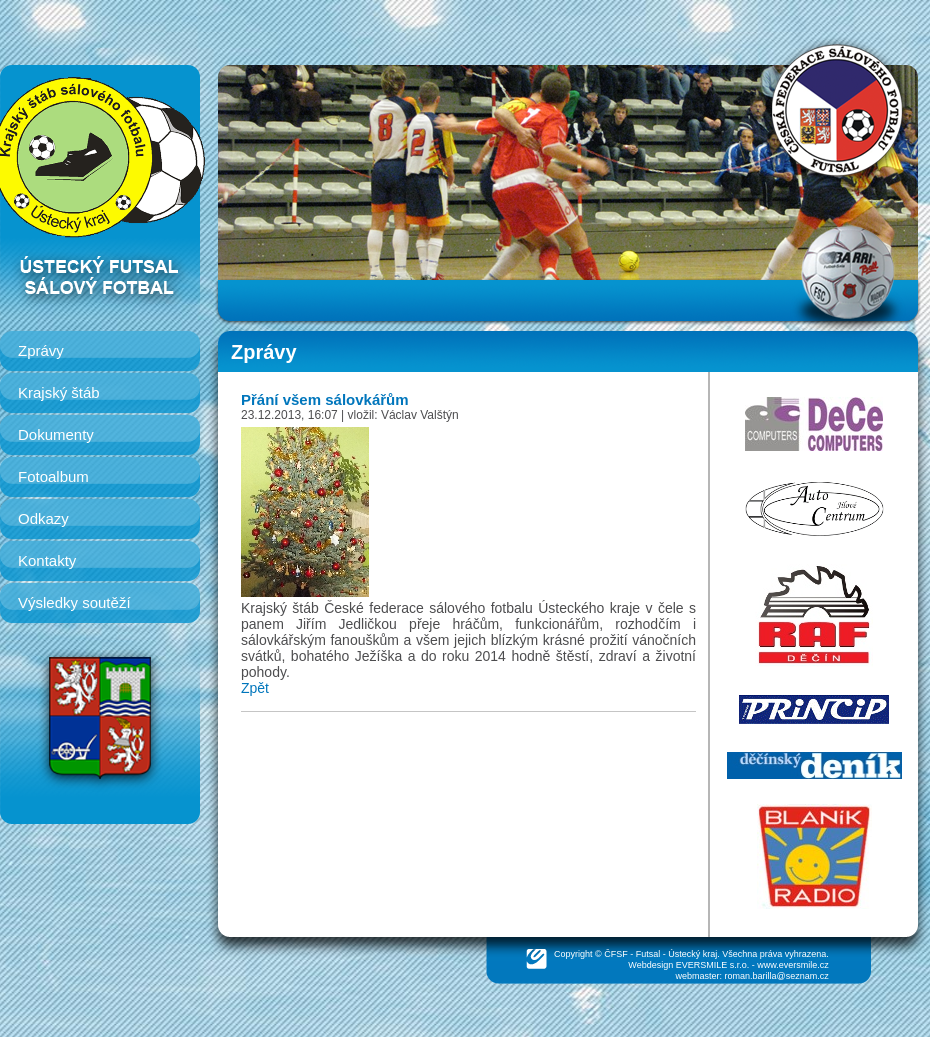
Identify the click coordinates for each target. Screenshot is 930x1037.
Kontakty (47, 560)
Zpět (255, 688)
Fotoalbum (53, 476)
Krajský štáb (59, 392)
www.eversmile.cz (793, 965)
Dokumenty (56, 434)
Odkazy (43, 518)
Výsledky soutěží (74, 602)
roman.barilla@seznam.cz (777, 976)
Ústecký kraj (692, 954)
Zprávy (41, 350)
